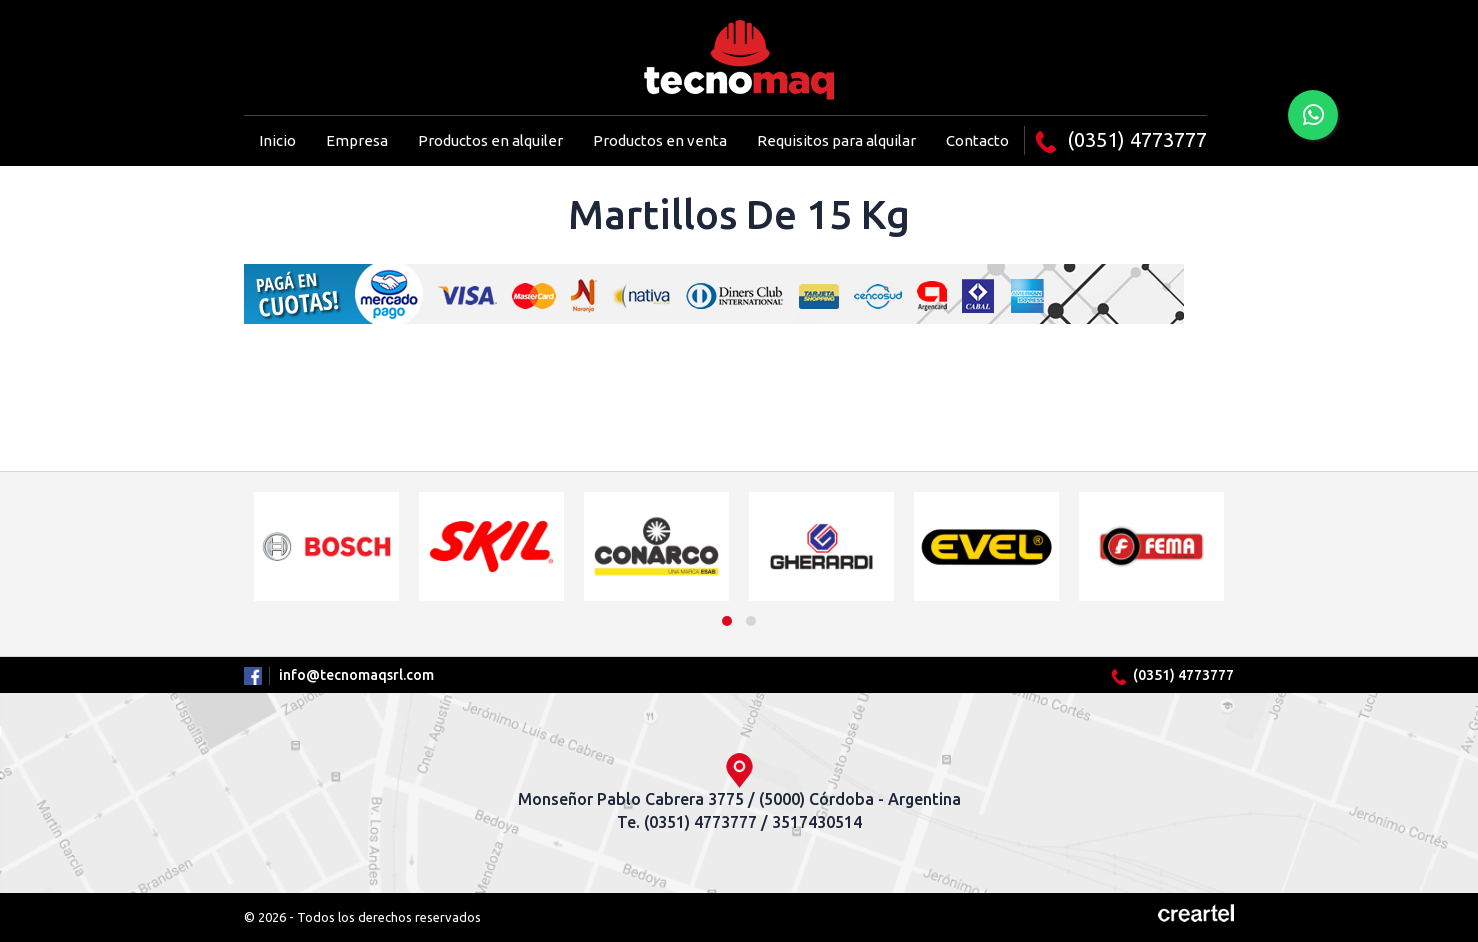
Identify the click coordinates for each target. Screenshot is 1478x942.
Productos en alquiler (490, 140)
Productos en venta (660, 140)
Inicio (277, 140)
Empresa (357, 140)
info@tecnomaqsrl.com (356, 675)
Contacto (977, 140)
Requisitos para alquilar (836, 140)
